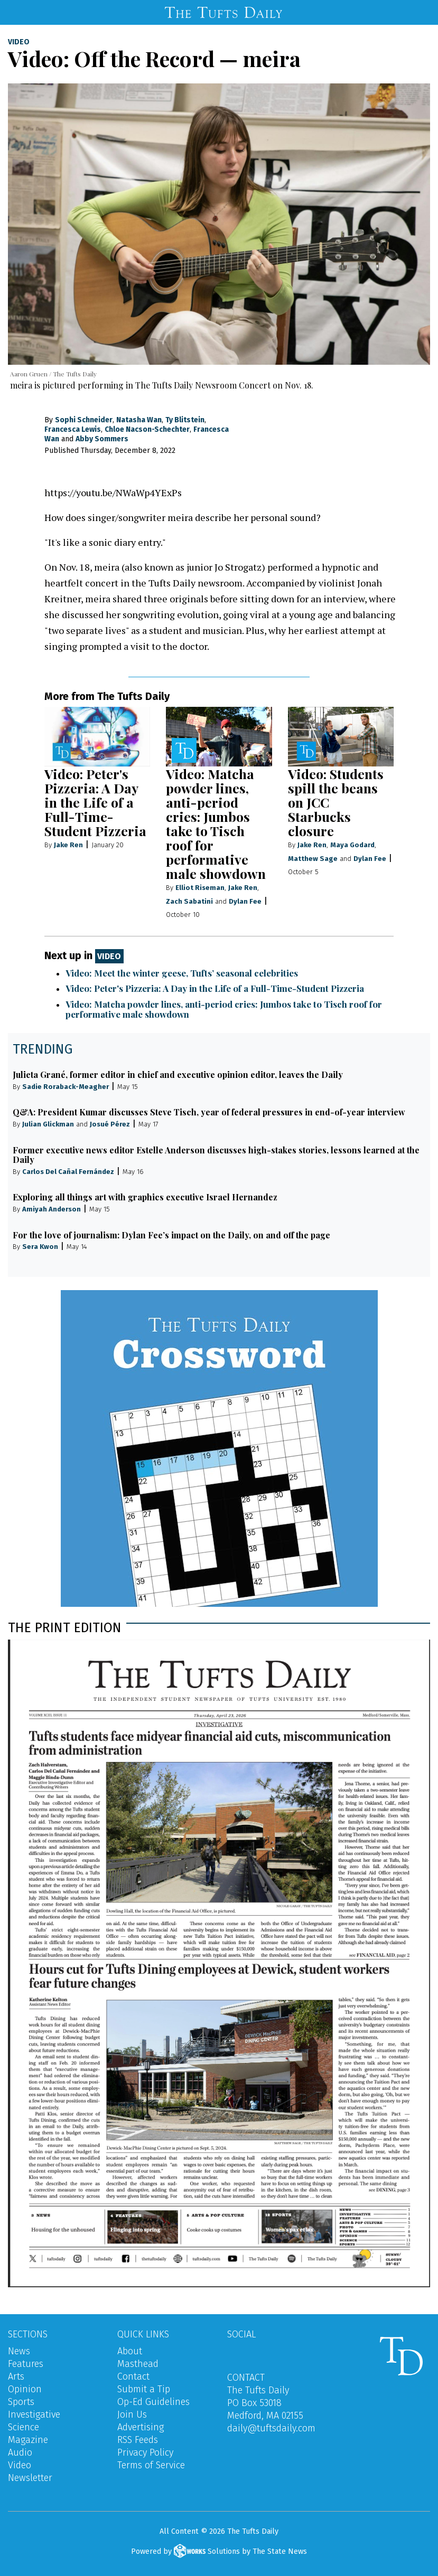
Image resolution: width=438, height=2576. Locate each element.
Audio (20, 2452)
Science (23, 2427)
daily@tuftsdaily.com (271, 2428)
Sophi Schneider (84, 419)
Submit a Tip (143, 2389)
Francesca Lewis (72, 429)
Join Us (132, 2414)
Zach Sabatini (189, 901)
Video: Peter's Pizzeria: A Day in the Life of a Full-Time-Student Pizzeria (95, 802)
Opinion (25, 2389)
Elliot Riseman (200, 888)
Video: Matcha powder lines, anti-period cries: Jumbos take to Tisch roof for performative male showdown (216, 823)
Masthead (138, 2364)
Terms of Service (151, 2465)
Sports (21, 2402)
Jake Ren (68, 845)
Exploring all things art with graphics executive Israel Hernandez (145, 1196)
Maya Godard (352, 845)
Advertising (140, 2427)
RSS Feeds (137, 2440)
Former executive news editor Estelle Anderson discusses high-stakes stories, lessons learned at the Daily (216, 1154)
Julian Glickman (48, 1124)
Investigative (34, 2414)
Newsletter (30, 2478)
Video (19, 42)
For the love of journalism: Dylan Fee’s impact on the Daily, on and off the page (171, 1234)
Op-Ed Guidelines (153, 2402)
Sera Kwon (40, 1247)
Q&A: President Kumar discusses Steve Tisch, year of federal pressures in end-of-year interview (209, 1111)
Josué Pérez (110, 1124)
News (19, 2351)
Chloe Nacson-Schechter (147, 429)
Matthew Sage (313, 859)
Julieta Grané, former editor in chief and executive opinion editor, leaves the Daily (178, 1074)
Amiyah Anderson (51, 1209)
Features (25, 2364)
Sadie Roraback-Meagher (65, 1087)
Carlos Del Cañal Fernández (68, 1172)
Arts (16, 2376)
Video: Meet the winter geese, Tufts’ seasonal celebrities (182, 973)
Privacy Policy (145, 2452)
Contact (133, 2376)
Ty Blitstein (184, 419)
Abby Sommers (102, 438)
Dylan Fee (245, 901)
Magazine (28, 2440)
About (129, 2351)
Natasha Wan (139, 419)
